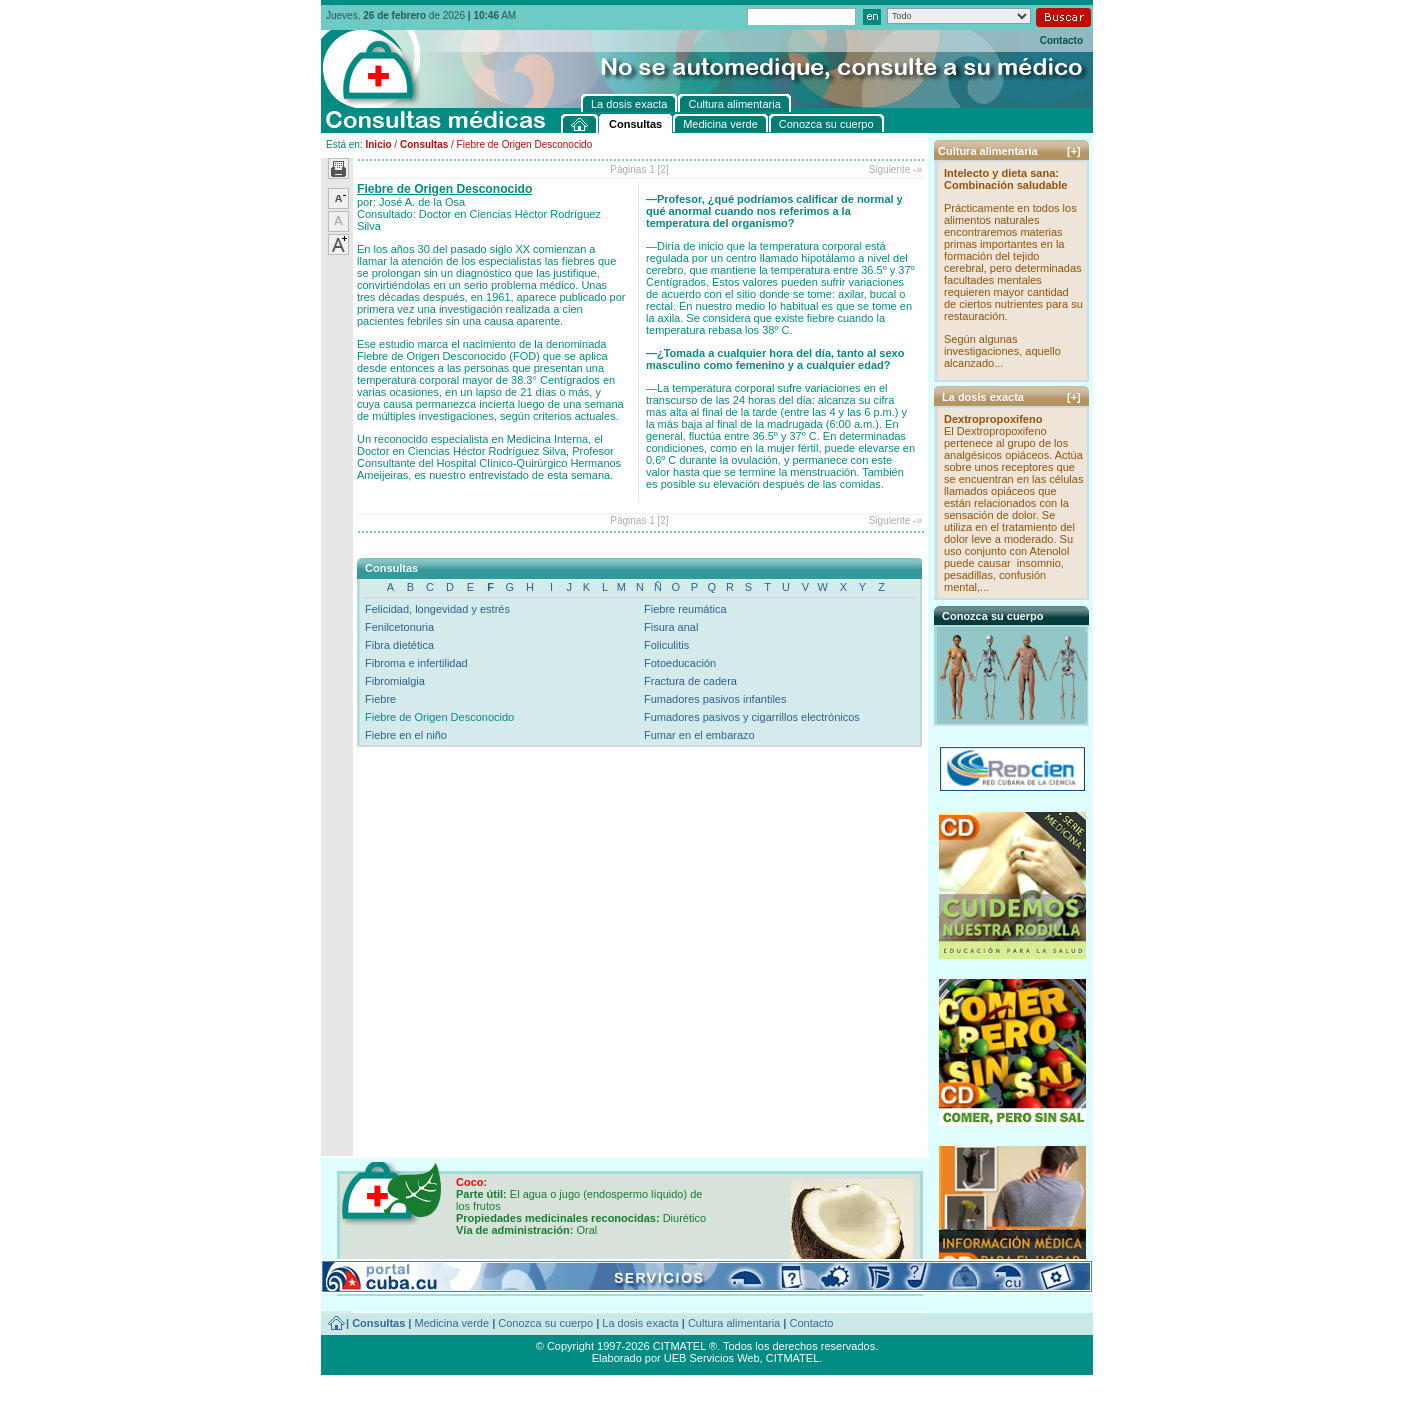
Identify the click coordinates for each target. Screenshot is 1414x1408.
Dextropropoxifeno (993, 419)
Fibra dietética (399, 645)
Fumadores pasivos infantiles (715, 699)
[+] (1074, 151)
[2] (663, 169)
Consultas (424, 144)
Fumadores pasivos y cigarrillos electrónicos (752, 717)
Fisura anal (671, 627)
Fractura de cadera (690, 681)
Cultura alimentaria (734, 1323)
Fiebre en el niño (406, 735)
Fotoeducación (680, 663)
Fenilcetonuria (399, 627)
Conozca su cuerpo (545, 1323)
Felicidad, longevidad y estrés (437, 609)
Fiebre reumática (685, 609)
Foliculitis (666, 645)
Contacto (1061, 40)
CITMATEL (793, 1358)
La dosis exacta (640, 1323)
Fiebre (380, 699)
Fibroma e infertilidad (416, 663)
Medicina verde (452, 1323)
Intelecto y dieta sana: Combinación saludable (1005, 179)
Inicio (378, 144)
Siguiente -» (895, 169)
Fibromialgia (395, 681)
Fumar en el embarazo (699, 735)
